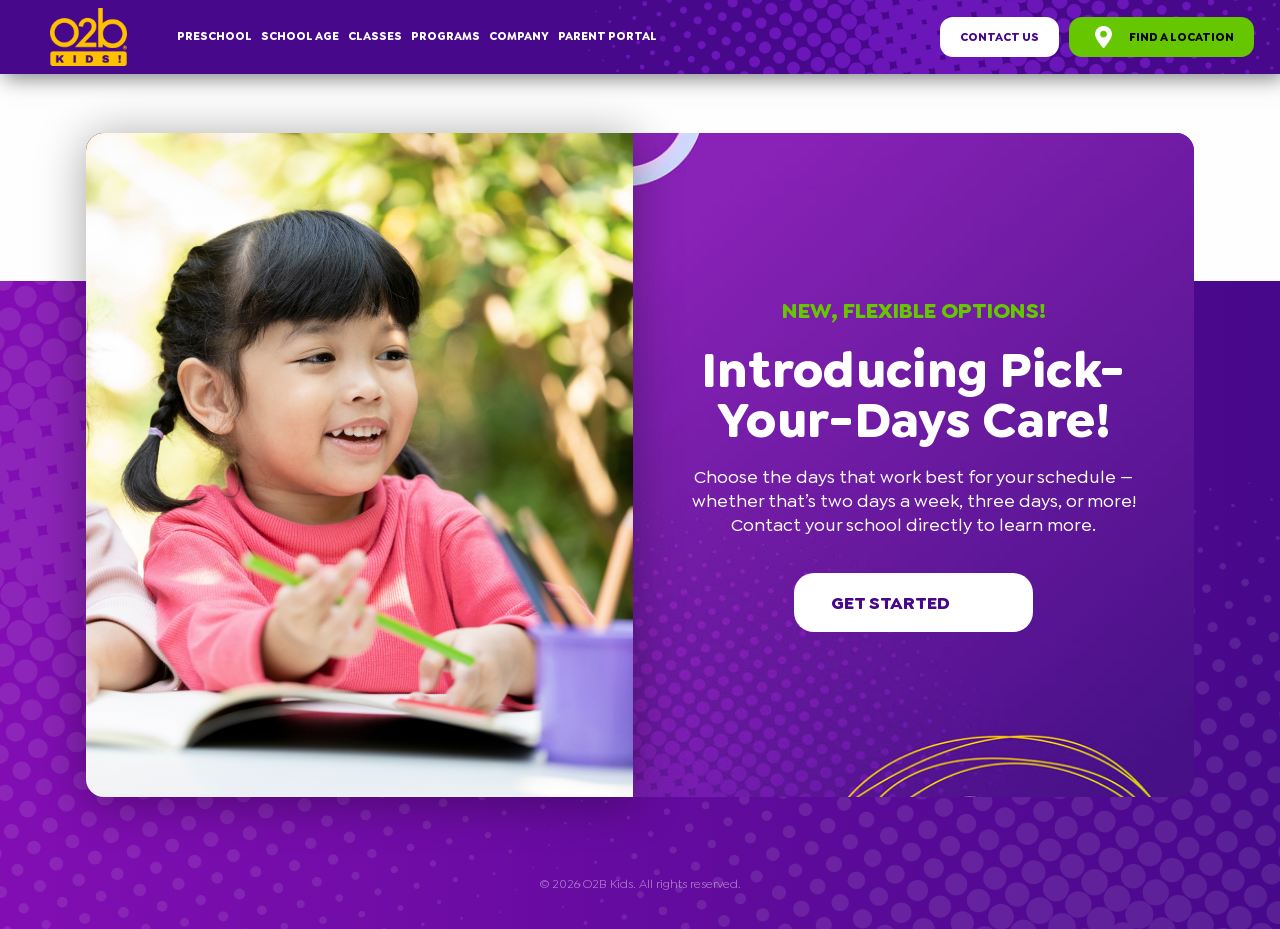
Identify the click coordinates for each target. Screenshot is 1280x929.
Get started (914, 603)
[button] (1185, 142)
